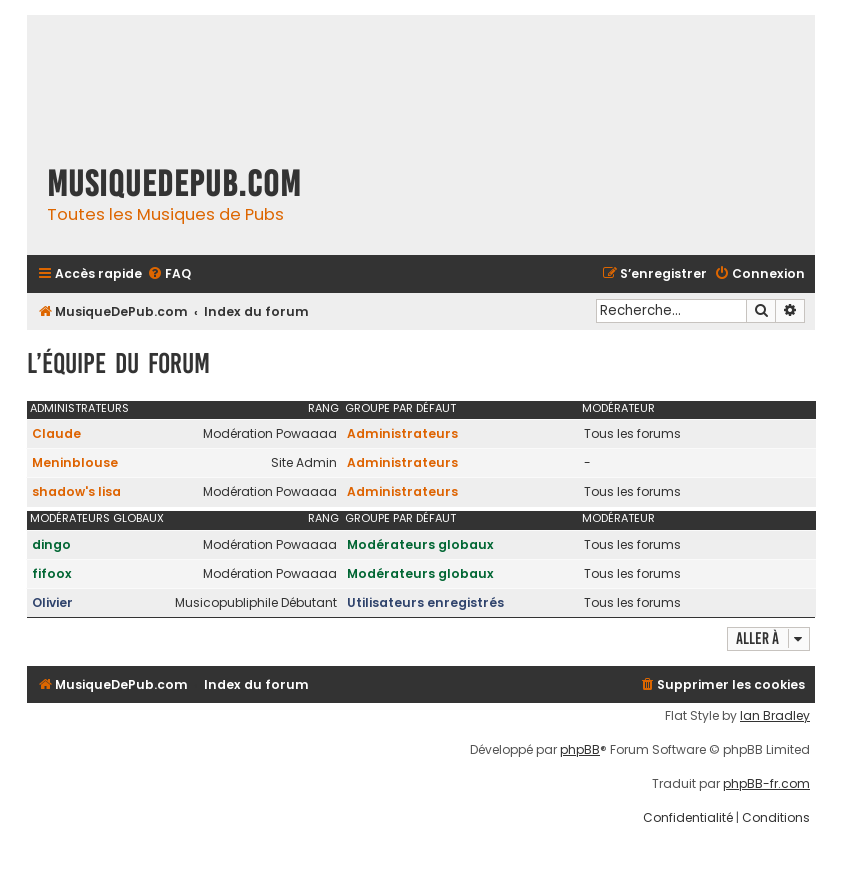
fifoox (52, 573)
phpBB (580, 750)
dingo (51, 544)
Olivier (52, 602)
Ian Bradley (775, 716)
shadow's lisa (76, 491)
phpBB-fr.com (766, 784)
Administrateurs (79, 408)
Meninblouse (75, 462)
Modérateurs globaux (97, 518)
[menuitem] (169, 274)
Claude (56, 433)
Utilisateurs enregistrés (425, 602)
